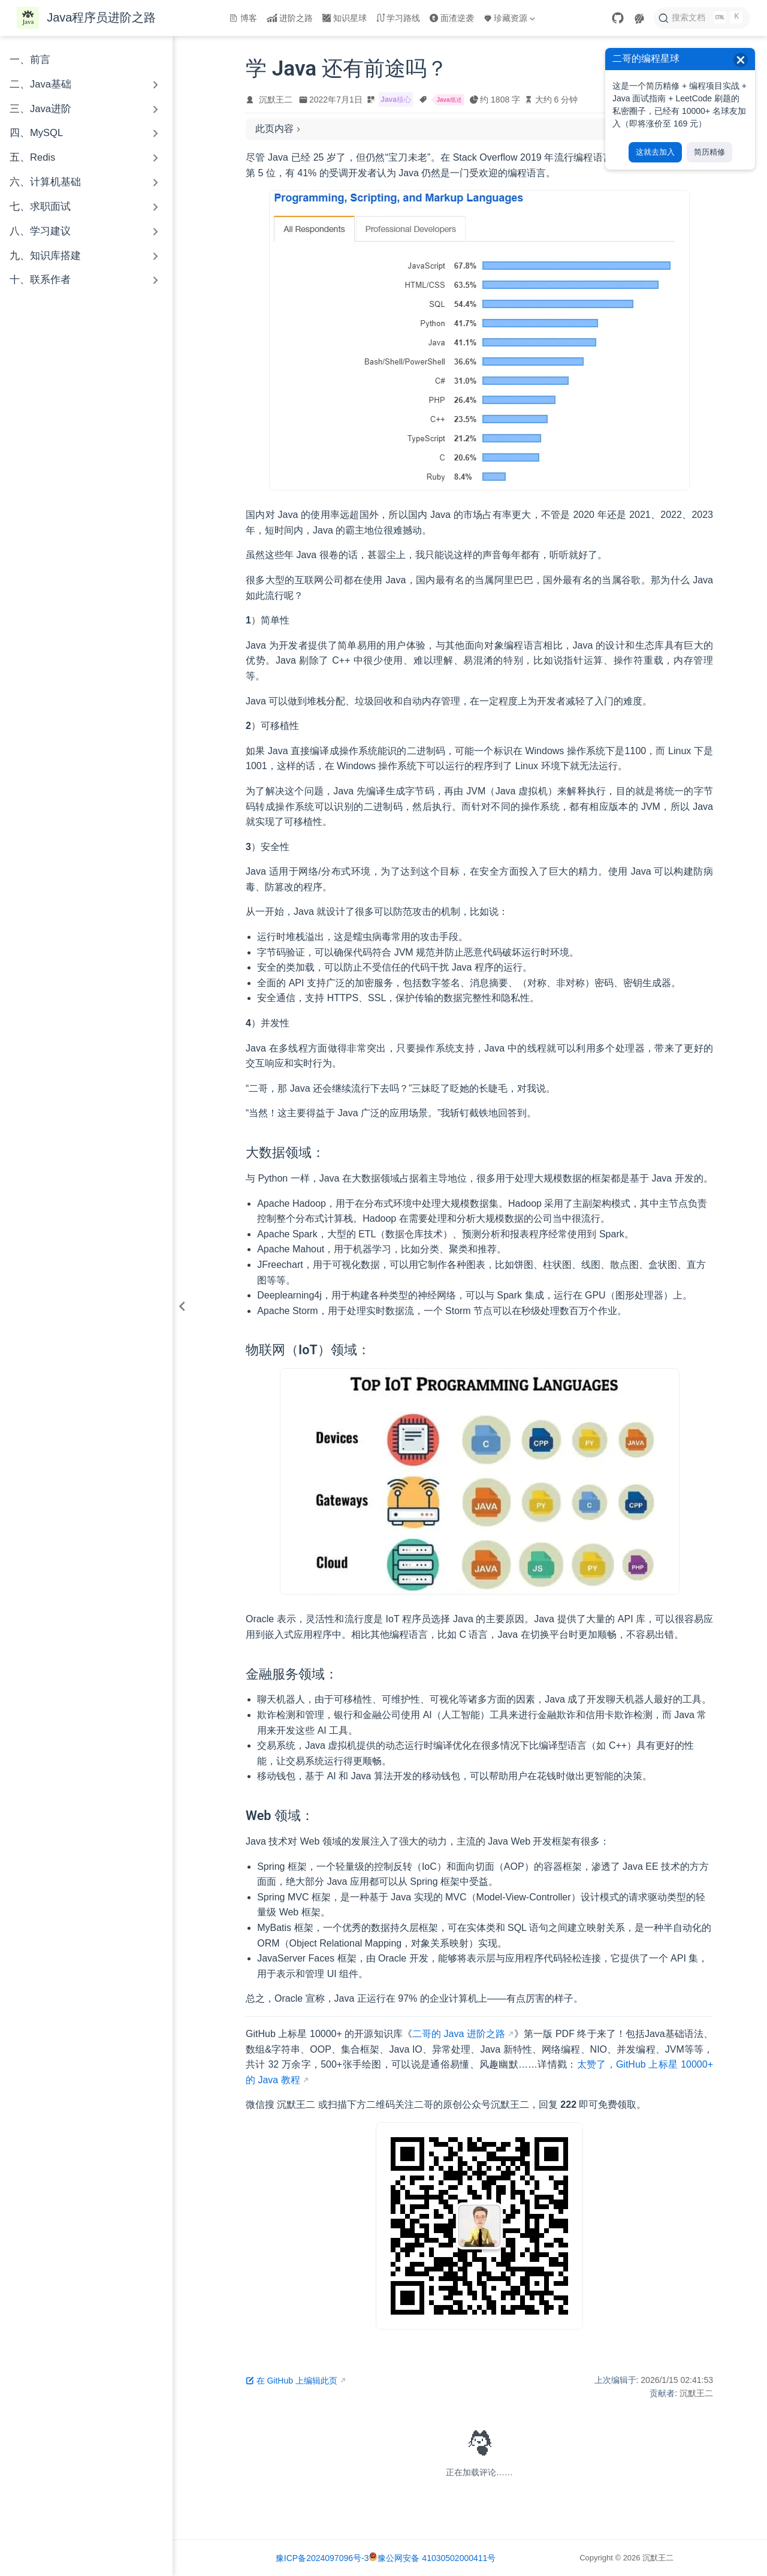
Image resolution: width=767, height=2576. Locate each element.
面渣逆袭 (452, 18)
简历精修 (709, 151)
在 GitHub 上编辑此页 (291, 2380)
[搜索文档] (702, 18)
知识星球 (344, 18)
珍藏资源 (509, 18)
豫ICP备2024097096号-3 (322, 2558)
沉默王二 (275, 99)
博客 (243, 18)
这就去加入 (655, 151)
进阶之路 (290, 18)
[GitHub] (617, 18)
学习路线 (398, 18)
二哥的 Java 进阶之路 (458, 2034)
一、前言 (30, 59)
